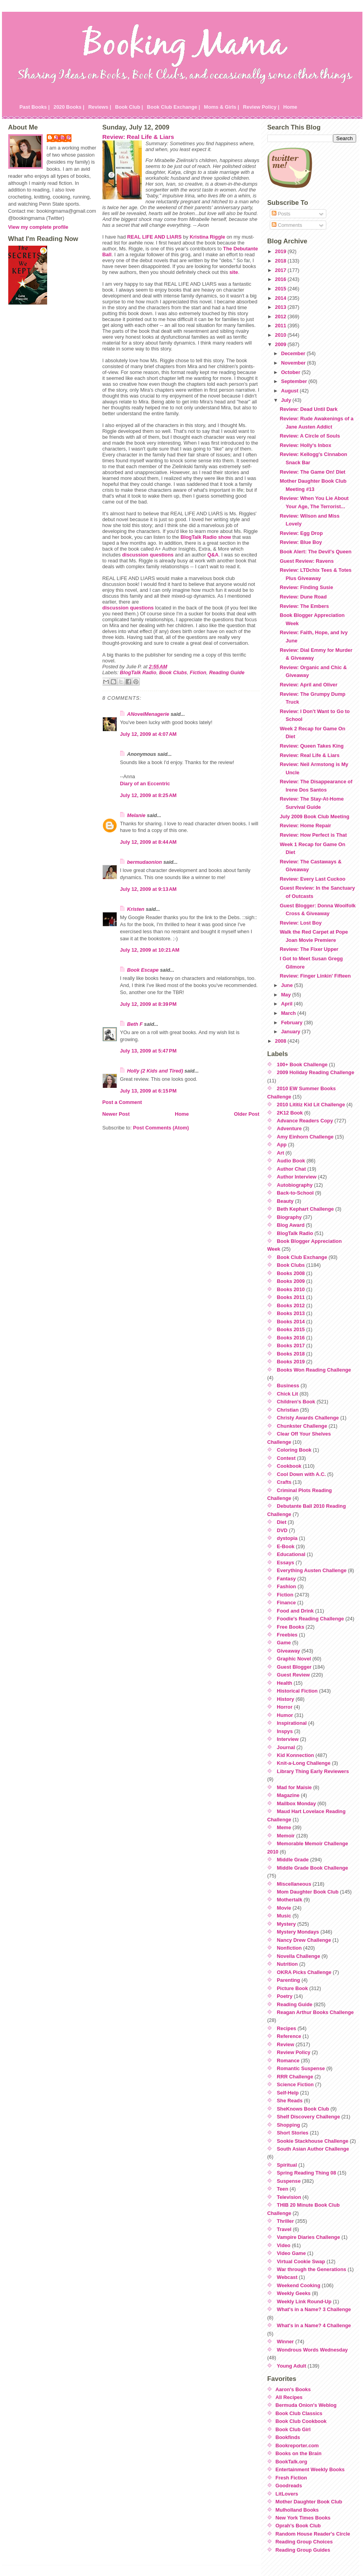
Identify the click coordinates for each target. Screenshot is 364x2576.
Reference (289, 2036)
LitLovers (287, 2494)
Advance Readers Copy (305, 1121)
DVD (282, 1530)
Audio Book (291, 1161)
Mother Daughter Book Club (309, 2502)
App (282, 1145)
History (285, 1699)
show (224, 537)
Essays (285, 1562)
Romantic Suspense (301, 2068)
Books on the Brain (299, 2453)
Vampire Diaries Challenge (308, 2237)
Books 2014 (291, 1321)
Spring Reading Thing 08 (306, 2173)
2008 (281, 1041)
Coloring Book (294, 1450)
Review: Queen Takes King (312, 746)
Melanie (136, 815)
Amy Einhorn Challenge (305, 1137)
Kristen (136, 909)
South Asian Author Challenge (313, 2149)
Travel (284, 2229)
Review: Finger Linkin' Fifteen (315, 976)
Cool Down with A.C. (301, 1474)
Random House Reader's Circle (313, 2534)
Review (285, 2044)
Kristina (207, 237)
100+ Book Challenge (302, 1064)
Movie (284, 1908)
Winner (285, 2341)
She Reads (289, 2100)
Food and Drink (295, 1611)
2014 (281, 298)
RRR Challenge (295, 2077)
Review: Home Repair (305, 825)
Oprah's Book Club (298, 2526)
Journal (286, 1747)
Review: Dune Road (303, 597)
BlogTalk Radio (138, 672)
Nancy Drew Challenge (304, 1940)
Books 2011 (291, 1297)
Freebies (287, 1635)
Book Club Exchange (302, 1257)
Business (288, 1385)
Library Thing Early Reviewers (313, 1771)
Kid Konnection (295, 1755)
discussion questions (148, 555)
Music (284, 1916)
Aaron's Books (293, 2389)
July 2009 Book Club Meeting (314, 816)
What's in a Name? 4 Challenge (314, 2325)
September (295, 381)
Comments (287, 225)
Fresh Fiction (291, 2478)
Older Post (247, 1114)
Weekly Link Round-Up (304, 2301)
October (291, 372)
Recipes (286, 2028)
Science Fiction (295, 2084)
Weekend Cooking (298, 2285)
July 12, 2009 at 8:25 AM (148, 795)
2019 (281, 251)
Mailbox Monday (296, 1803)
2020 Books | (68, 107)
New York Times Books (303, 2518)
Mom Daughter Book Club (307, 1892)
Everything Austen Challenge (311, 1570)
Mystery (286, 1924)
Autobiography (295, 1185)
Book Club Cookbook (301, 2421)
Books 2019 (291, 1362)
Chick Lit (287, 1394)
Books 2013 (291, 1313)
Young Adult (291, 2366)
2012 (281, 316)
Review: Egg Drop (301, 533)
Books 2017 (291, 1345)
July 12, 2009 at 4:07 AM (148, 734)
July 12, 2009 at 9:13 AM (148, 889)
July (287, 400)
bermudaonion (144, 862)
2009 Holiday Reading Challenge (315, 1072)
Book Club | (129, 107)
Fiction (198, 672)
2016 (281, 279)
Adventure (289, 1128)
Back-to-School (295, 1193)
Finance (286, 1602)
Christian (287, 1410)
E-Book (285, 1546)
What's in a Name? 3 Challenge (314, 2309)
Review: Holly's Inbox (305, 445)
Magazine (288, 1795)
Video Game (291, 2253)
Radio (199, 537)
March (289, 1013)
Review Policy (293, 2052)
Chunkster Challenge (302, 1426)
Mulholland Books (297, 2510)
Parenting (288, 1980)
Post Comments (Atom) (161, 1128)
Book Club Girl (293, 2429)
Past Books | (35, 107)
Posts (281, 214)
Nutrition (287, 1964)
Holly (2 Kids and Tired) (155, 1071)
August (290, 391)
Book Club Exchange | (173, 107)
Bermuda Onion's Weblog (306, 2405)
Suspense (288, 2181)
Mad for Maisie (294, 1787)
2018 (281, 261)
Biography (289, 1217)
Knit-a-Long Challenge (304, 1763)
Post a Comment (122, 1102)
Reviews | (99, 107)
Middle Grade (293, 1860)
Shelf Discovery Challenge (308, 2117)
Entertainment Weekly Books (310, 2469)
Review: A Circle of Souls (310, 436)
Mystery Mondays (298, 1932)
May (286, 995)
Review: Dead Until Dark (308, 409)
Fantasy (286, 1579)
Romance (288, 2060)
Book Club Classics (299, 2413)
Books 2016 (291, 1338)
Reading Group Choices (304, 2542)
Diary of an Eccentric (145, 783)
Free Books (290, 1627)
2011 (281, 325)
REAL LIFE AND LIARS (154, 237)
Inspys (285, 1731)
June (287, 985)
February (292, 1022)
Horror (285, 1707)
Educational (291, 1554)
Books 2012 (291, 1305)
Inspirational (292, 1723)
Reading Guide (226, 672)
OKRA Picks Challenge (304, 1972)
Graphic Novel (294, 1659)
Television (289, 2197)
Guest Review (293, 1675)
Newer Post (116, 1114)
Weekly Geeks (294, 2293)
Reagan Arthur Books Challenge (315, 2012)
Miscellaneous (294, 1884)
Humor (285, 1715)
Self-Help (287, 2093)
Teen (282, 2189)
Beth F (135, 1024)
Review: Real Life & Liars (138, 136)
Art (280, 1153)
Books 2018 (291, 1354)
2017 (281, 270)
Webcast (287, 2277)
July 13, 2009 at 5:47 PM (148, 1051)
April (287, 1004)
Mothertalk (289, 1900)
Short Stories (292, 2133)
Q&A (212, 555)
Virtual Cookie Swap (301, 2261)
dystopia (287, 1538)
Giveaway (288, 1651)
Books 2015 (291, 1329)
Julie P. (63, 137)
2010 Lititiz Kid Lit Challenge (311, 1104)
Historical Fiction (297, 1691)
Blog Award (290, 1225)
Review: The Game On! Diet (312, 472)
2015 (281, 289)
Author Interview (296, 1177)
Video (284, 2245)
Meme (284, 1827)
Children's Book (296, 1402)
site (233, 272)
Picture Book (292, 1988)
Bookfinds (288, 2437)
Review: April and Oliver (308, 685)
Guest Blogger (294, 1667)
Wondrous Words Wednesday (312, 2350)
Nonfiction (289, 1948)
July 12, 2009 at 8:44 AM (148, 842)
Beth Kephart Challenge (305, 1209)
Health (284, 1683)
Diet (281, 1522)
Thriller (285, 2221)
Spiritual (287, 2165)
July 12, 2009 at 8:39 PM (148, 1004)
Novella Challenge (298, 1956)
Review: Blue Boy (301, 542)
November (294, 363)
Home (290, 107)
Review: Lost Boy (301, 923)
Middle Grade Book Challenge (312, 1868)
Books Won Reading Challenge (314, 1370)
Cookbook (289, 1466)
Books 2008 (291, 1273)
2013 (281, 307)
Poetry (285, 1996)
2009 (281, 344)
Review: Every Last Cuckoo (312, 879)
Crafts (284, 1482)
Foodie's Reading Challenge (310, 1619)
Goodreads (289, 2485)
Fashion (286, 1586)
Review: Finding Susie (306, 587)
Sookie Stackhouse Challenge (312, 2141)
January (291, 1031)
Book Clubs (173, 672)
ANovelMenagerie (148, 714)
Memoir (286, 1836)
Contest (286, 1458)
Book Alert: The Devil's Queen (315, 552)
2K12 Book (290, 1113)
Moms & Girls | (221, 107)
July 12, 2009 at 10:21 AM (149, 950)
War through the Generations (311, 2269)
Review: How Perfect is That (313, 835)
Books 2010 (291, 1289)
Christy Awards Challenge (308, 1418)
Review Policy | (261, 107)
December (294, 353)
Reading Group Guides (303, 2550)
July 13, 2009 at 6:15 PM (148, 1091)
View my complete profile (38, 227)
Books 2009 (291, 1281)
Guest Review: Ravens (306, 561)
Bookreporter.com (297, 2445)
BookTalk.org (291, 2462)
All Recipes (289, 2397)
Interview (287, 1739)
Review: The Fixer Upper (309, 949)
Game (284, 1643)
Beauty (285, 1201)
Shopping (288, 2125)
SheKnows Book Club (303, 2109)
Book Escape (143, 970)
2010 (281, 335)
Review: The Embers (304, 606)
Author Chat (291, 1169)
